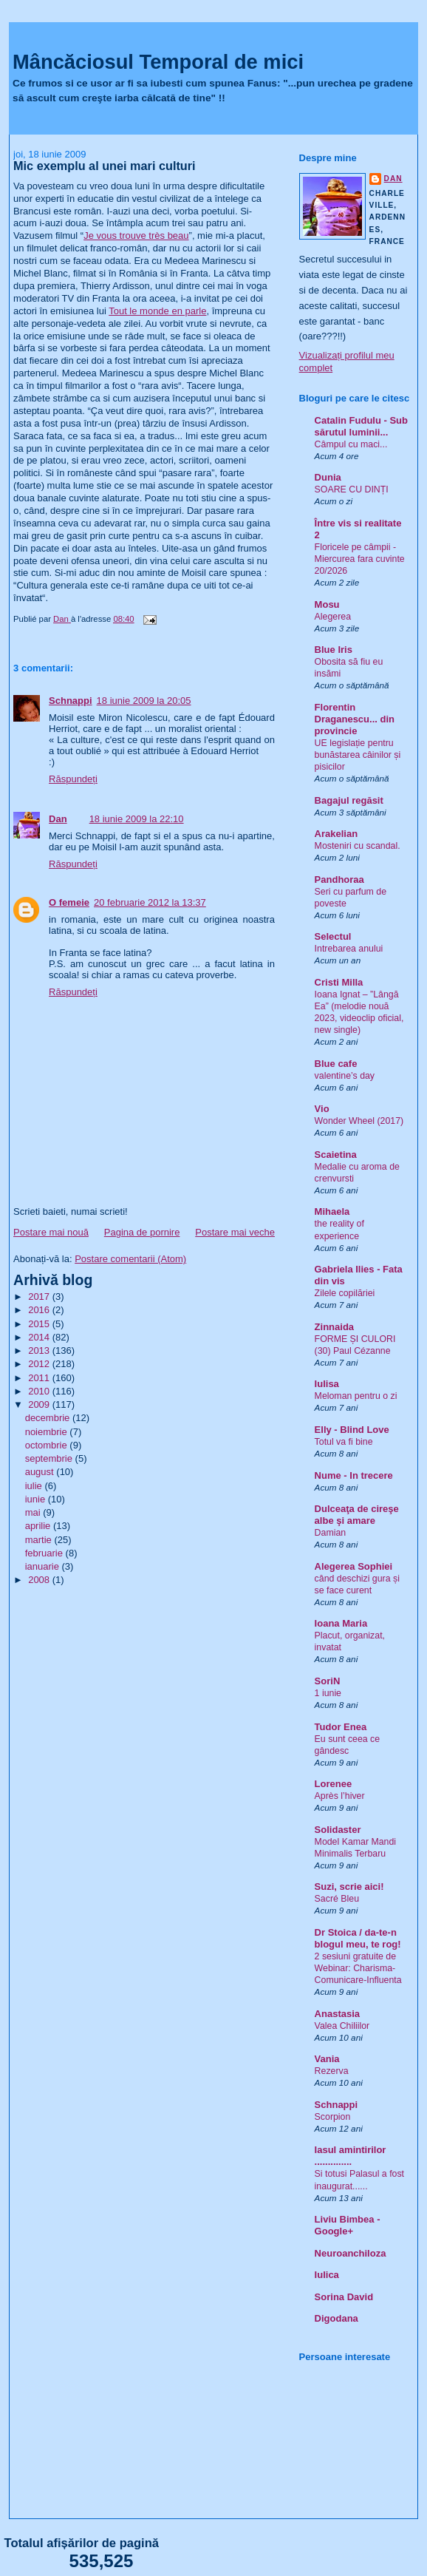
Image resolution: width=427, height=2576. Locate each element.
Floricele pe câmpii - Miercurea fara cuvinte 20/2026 (360, 559)
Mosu (327, 604)
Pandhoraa (339, 879)
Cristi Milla (339, 982)
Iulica (327, 2274)
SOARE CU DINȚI (352, 489)
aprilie (39, 1525)
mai (34, 1512)
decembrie (48, 1417)
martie (40, 1539)
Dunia (328, 477)
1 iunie (328, 1693)
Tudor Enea (341, 1726)
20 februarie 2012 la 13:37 (150, 902)
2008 (40, 1579)
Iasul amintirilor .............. (350, 2155)
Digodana (336, 2318)
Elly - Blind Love (352, 1429)
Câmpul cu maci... (351, 444)
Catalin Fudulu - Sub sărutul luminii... (361, 426)
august (41, 1471)
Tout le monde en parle (157, 310)
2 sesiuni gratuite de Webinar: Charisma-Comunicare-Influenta (358, 1968)
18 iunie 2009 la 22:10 (136, 818)
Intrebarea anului (349, 948)
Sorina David (344, 2296)
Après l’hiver (340, 1796)
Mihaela (332, 1211)
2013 (40, 1350)
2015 (40, 1323)
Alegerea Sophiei (353, 1566)
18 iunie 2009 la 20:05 (144, 700)
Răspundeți (73, 778)
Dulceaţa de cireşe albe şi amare (357, 1514)
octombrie (47, 1445)
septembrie (50, 1458)
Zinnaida (334, 1326)
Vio (322, 1108)
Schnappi (70, 700)
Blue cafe (336, 1063)
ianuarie (43, 1566)
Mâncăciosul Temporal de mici (158, 61)
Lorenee (333, 1783)
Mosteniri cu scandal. (357, 846)
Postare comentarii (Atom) (130, 1258)
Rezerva (332, 2071)
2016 (40, 1309)
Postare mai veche (235, 1232)
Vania (327, 2058)
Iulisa (327, 1383)
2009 (40, 1404)
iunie (36, 1499)
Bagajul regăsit (349, 800)
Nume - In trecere (354, 1475)
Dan (58, 818)
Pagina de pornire (142, 1232)
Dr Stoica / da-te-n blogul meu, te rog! (358, 1938)
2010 (40, 1391)
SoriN (328, 1681)
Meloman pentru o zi (356, 1396)
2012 (40, 1363)
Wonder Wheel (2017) (359, 1121)
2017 (40, 1296)
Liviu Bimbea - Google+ (347, 2225)
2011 (40, 1377)
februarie (45, 1553)
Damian (330, 1533)
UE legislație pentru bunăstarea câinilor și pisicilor (358, 755)
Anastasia (337, 2013)
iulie (35, 1485)
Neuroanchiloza (350, 2253)
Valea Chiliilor (342, 2026)
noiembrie (47, 1431)
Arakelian (336, 833)
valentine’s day (345, 1076)
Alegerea (333, 616)
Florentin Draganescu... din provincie (354, 719)
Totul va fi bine (344, 1442)
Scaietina (336, 1154)
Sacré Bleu (337, 1899)
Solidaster (338, 1829)
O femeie (69, 902)
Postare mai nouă (51, 1232)
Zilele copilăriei (345, 1293)
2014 (40, 1337)
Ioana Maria (341, 1623)
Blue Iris (333, 649)
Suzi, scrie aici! (349, 1886)
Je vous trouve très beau (135, 235)
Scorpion (333, 2117)
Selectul (333, 936)
